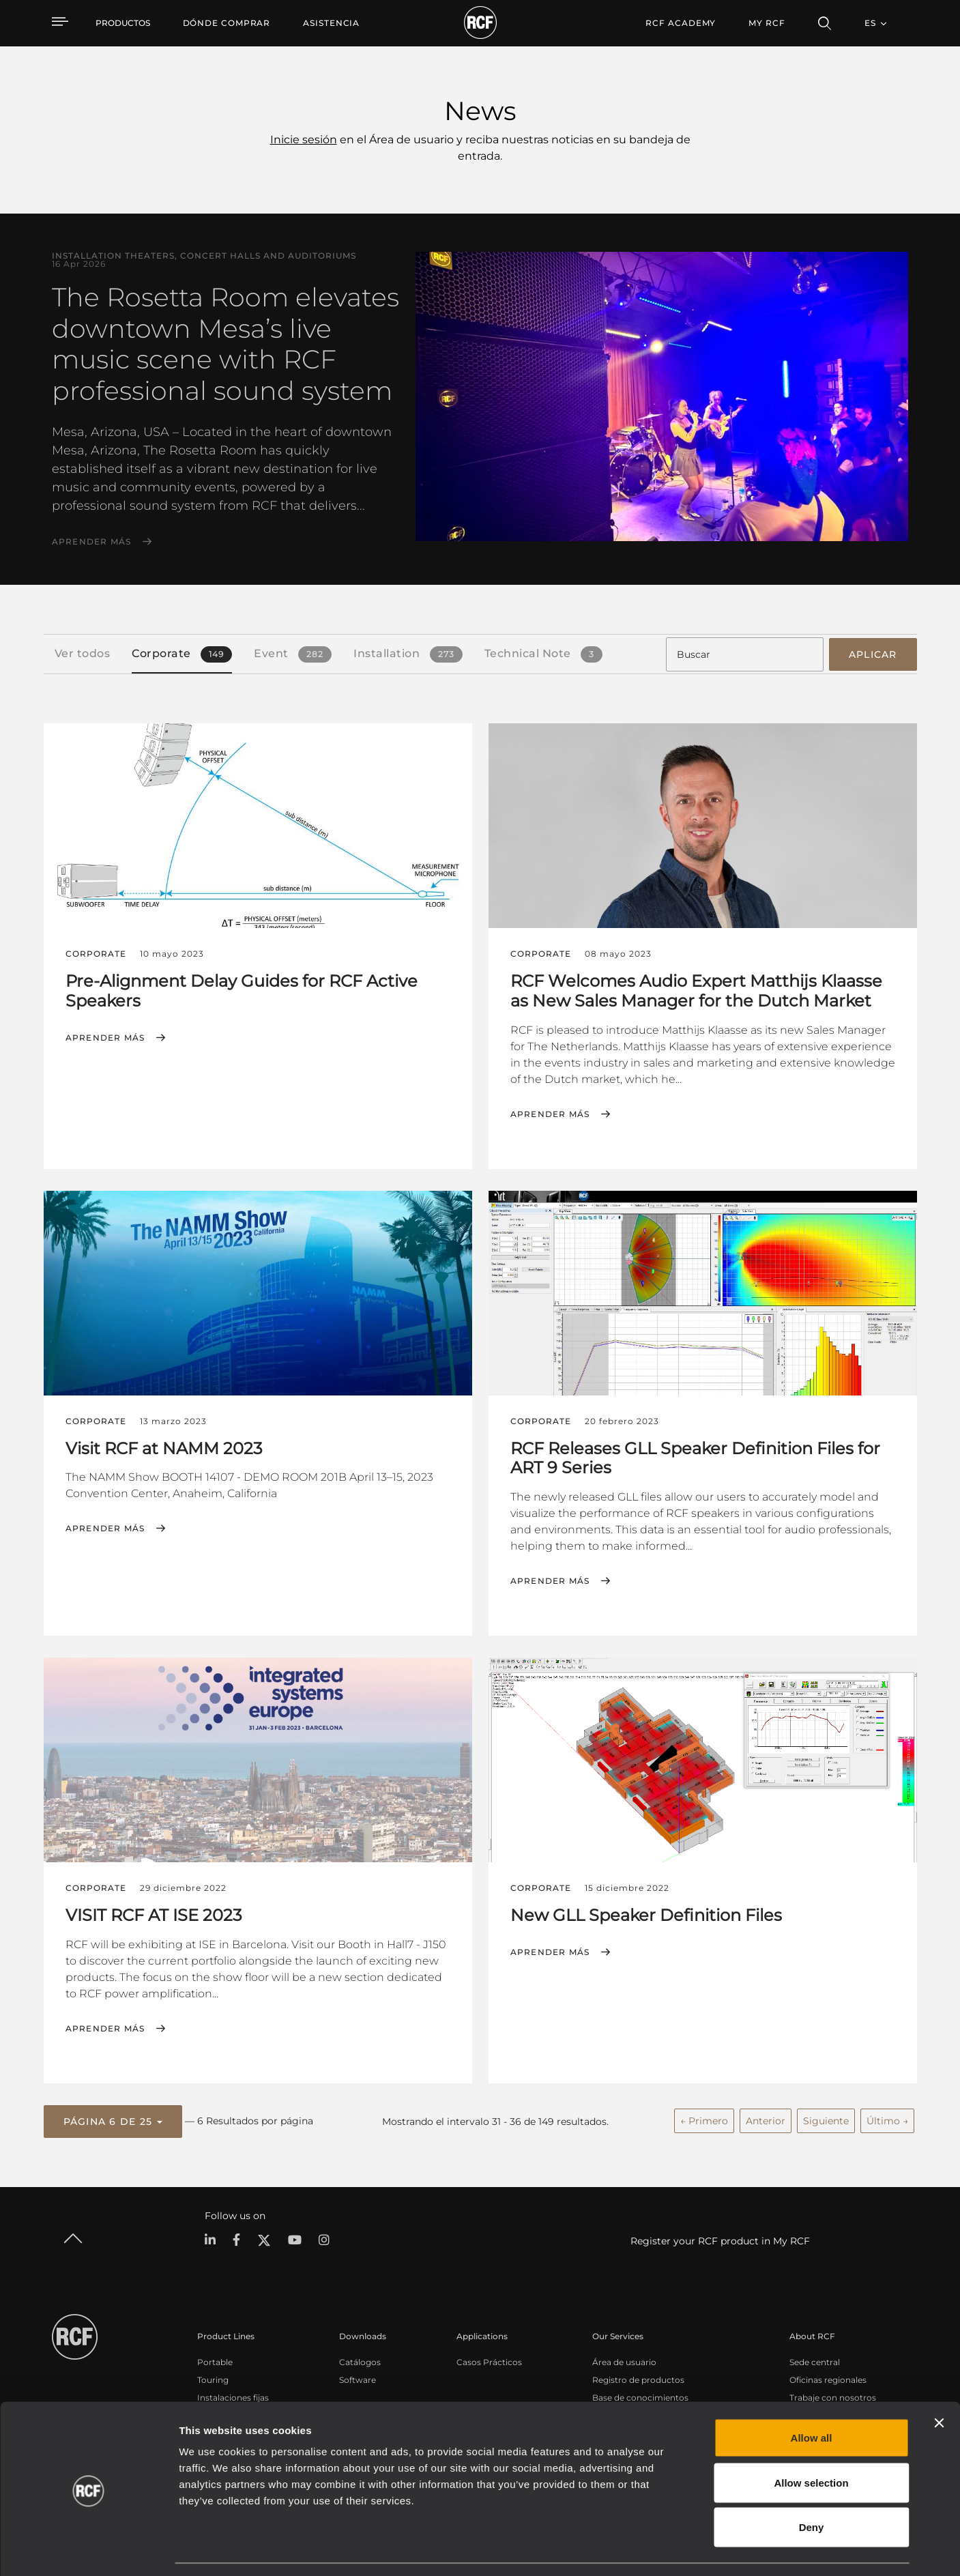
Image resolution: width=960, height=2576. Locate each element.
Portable (215, 2360)
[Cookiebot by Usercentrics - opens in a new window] (88, 2549)
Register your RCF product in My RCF (720, 2239)
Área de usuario (624, 2360)
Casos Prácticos (489, 2360)
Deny (811, 2486)
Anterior (765, 2119)
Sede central (814, 2360)
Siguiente (826, 2119)
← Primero (704, 2119)
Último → (887, 2119)
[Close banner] (939, 2382)
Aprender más (92, 542)
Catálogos (360, 2360)
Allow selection (811, 2442)
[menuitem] (226, 23)
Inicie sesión (303, 139)
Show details (701, 2549)
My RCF (766, 23)
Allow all (811, 2397)
